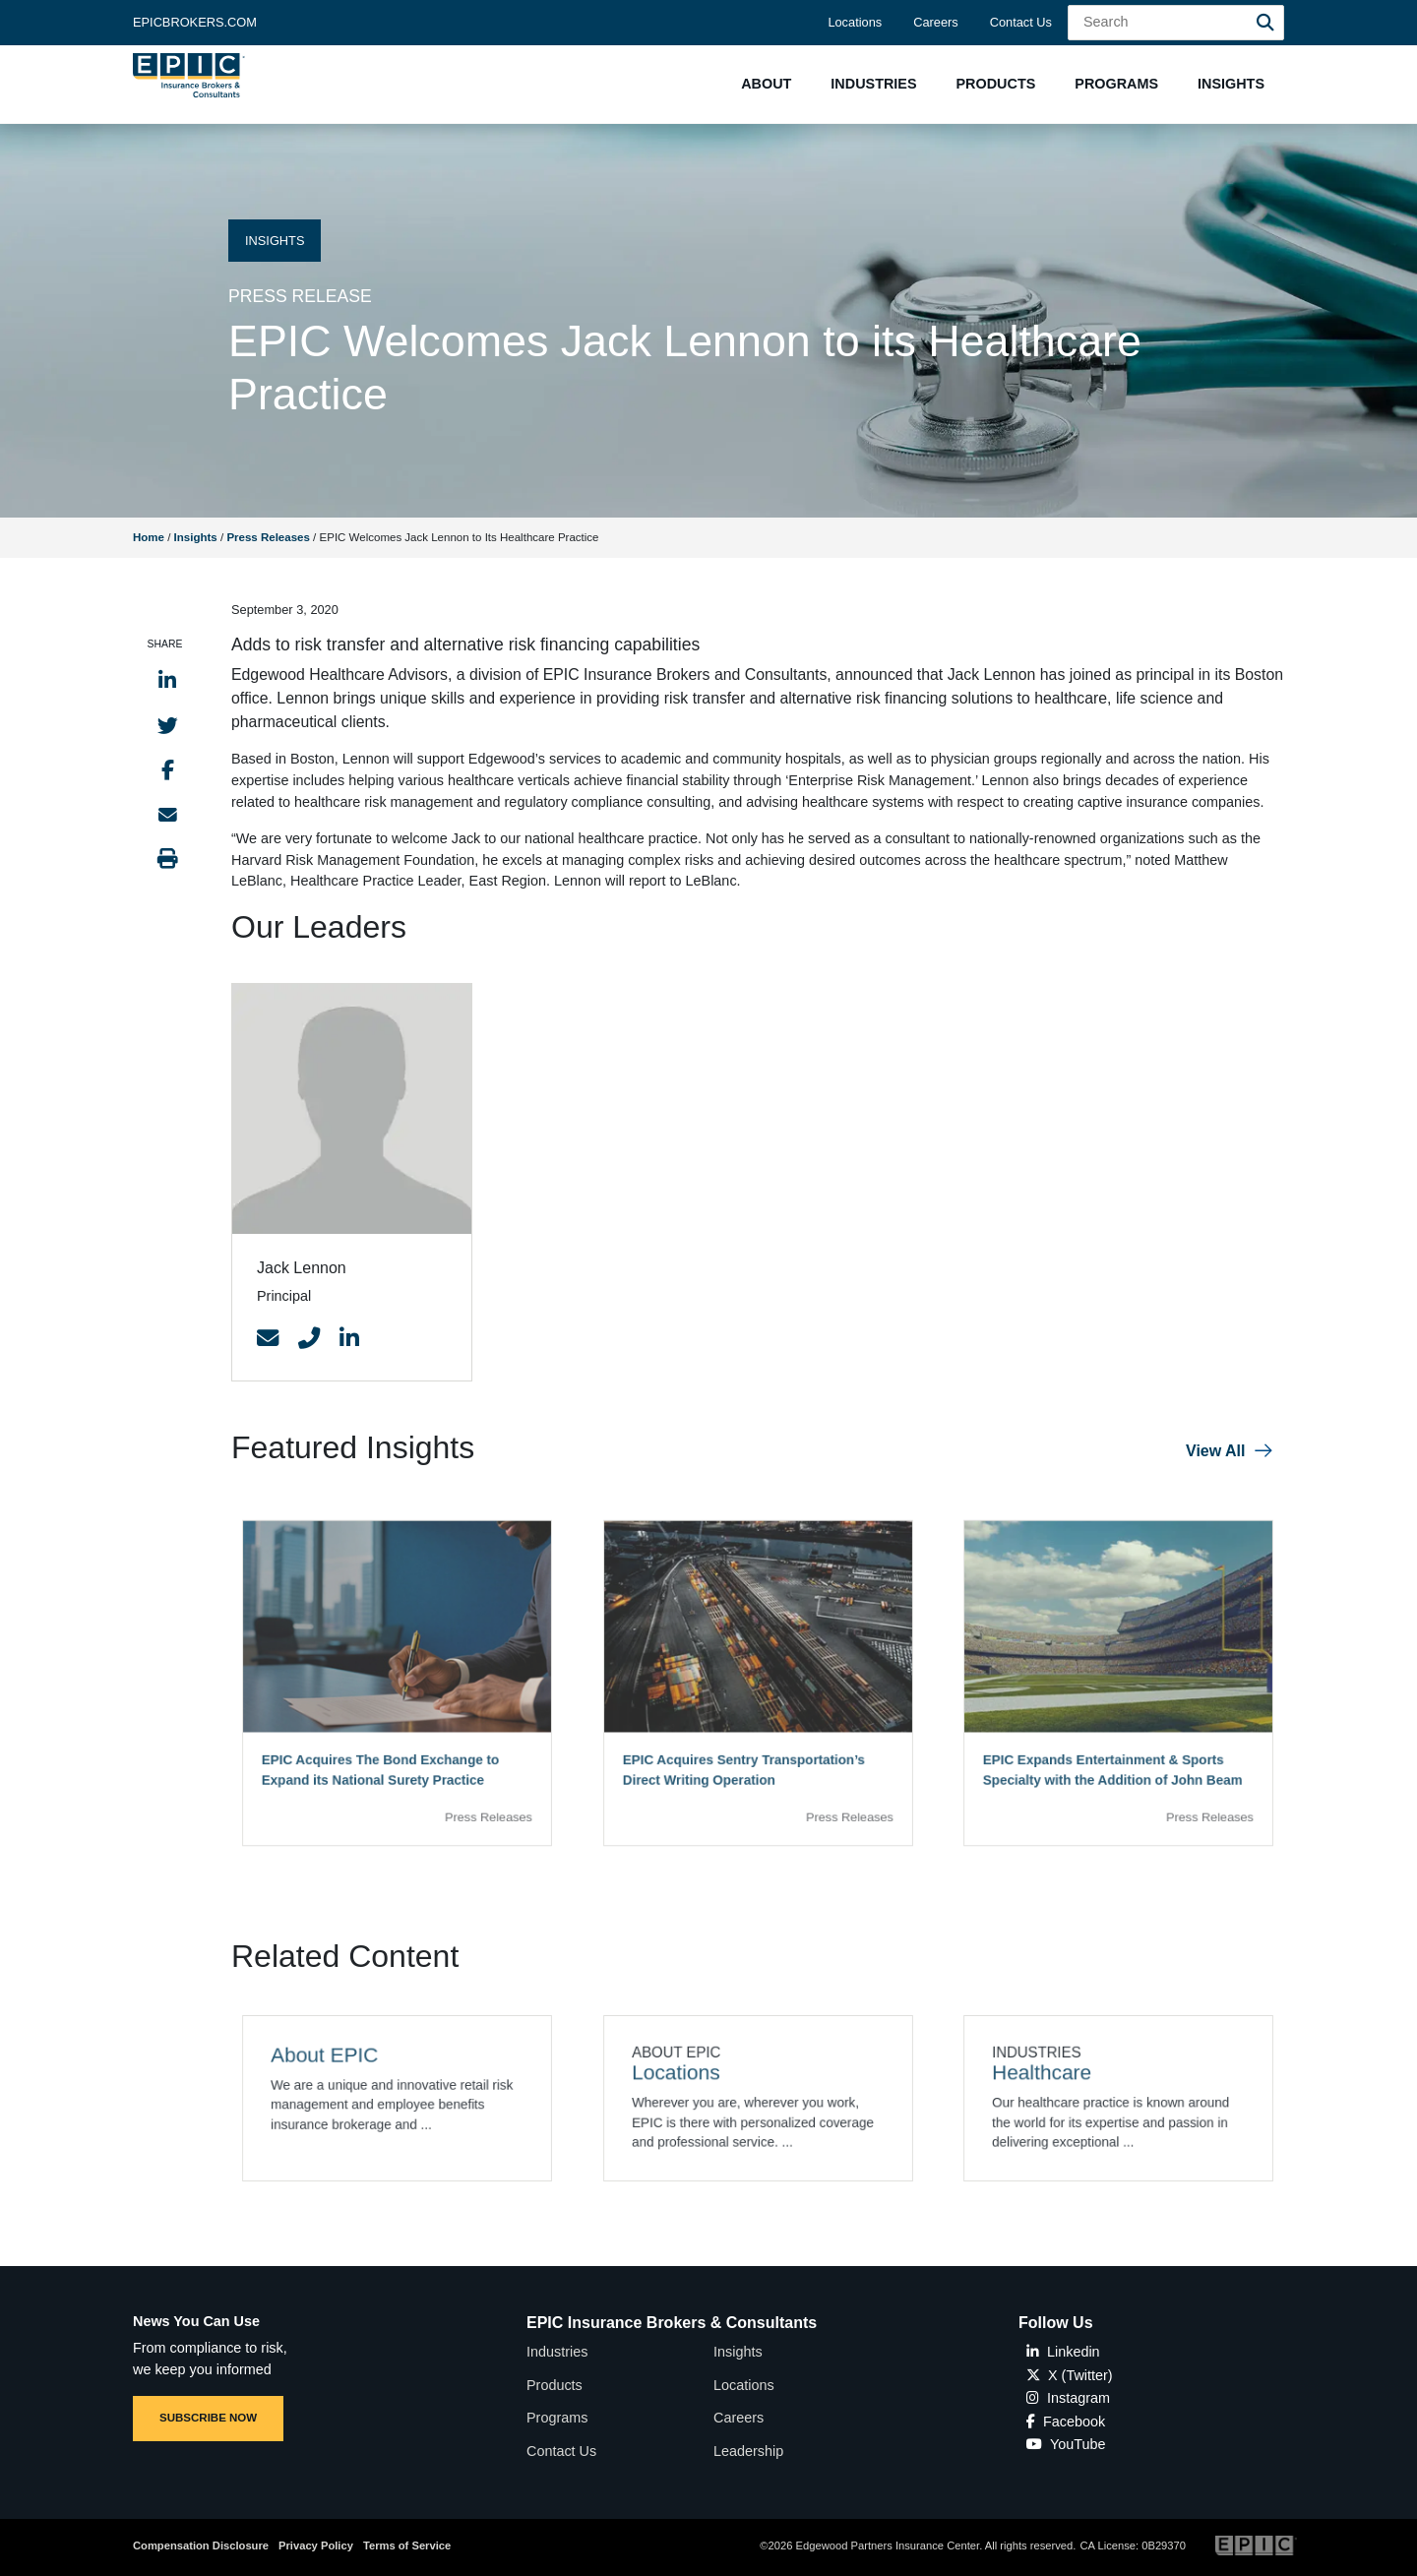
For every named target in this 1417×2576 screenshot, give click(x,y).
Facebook (1065, 2421)
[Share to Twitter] (167, 725)
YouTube (1066, 2444)
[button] (766, 84)
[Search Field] (1176, 22)
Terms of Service (407, 2545)
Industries (556, 2352)
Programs (556, 2417)
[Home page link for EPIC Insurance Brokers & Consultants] (189, 75)
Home (148, 537)
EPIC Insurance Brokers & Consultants (671, 2322)
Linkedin (1063, 2352)
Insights (195, 537)
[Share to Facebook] (167, 770)
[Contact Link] (267, 1339)
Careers (935, 22)
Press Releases (268, 537)
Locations (855, 22)
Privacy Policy (315, 2545)
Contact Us (1021, 22)
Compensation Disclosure (201, 2545)
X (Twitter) (1069, 2375)
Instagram (1068, 2398)
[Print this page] (167, 858)
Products (554, 2385)
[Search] (1265, 22)
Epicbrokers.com (195, 22)
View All (1215, 1450)
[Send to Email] (167, 814)
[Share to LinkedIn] (167, 680)
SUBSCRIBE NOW (208, 2417)
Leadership (748, 2451)
